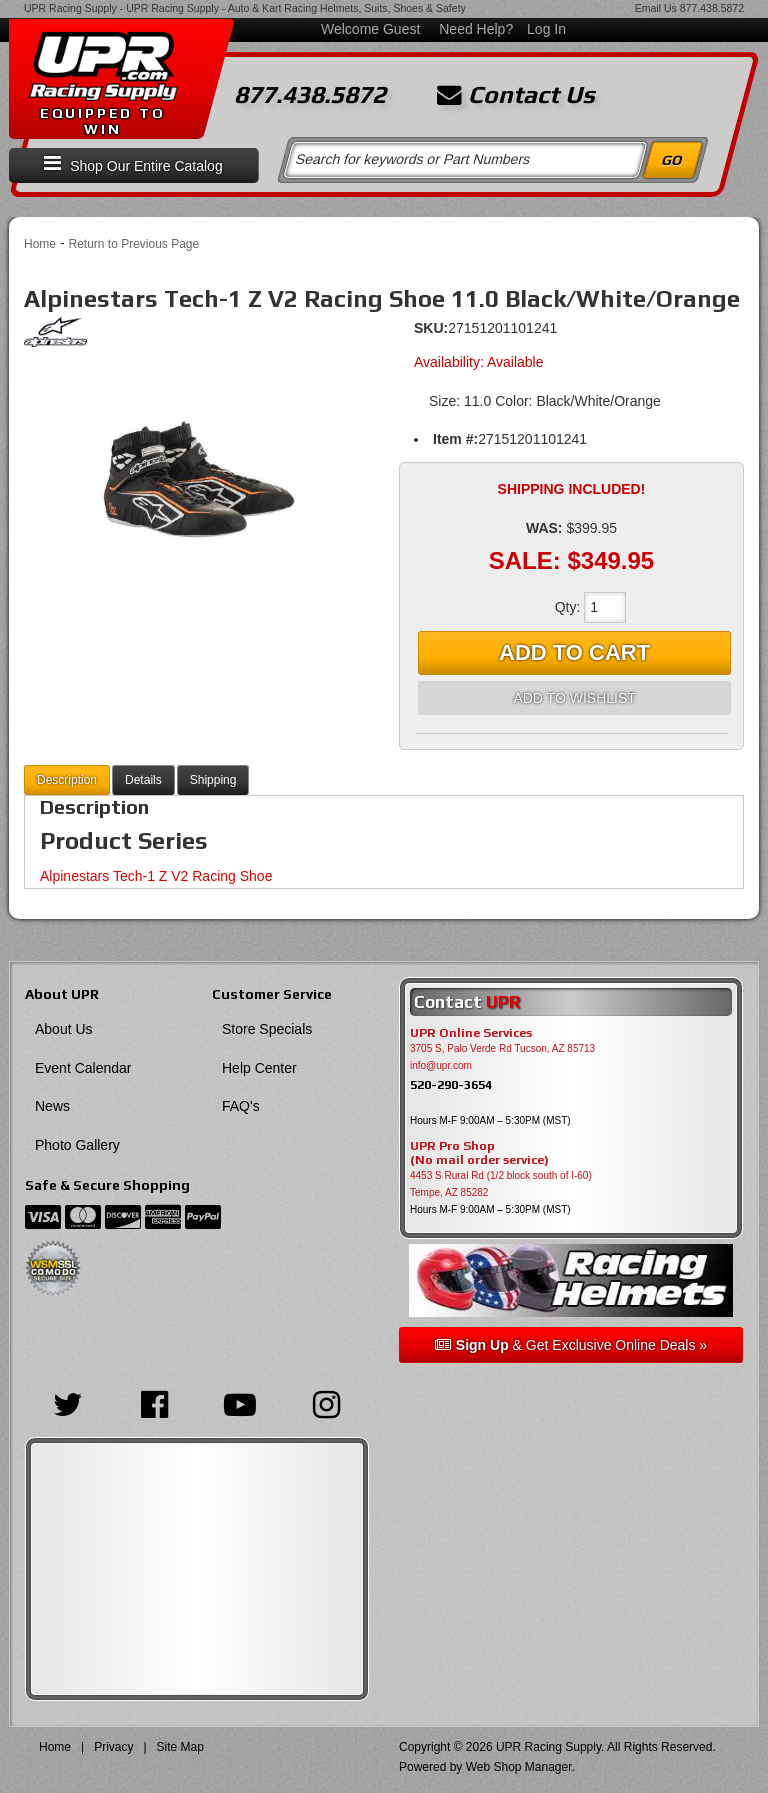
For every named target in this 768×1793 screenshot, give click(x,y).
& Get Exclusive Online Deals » (571, 1345)
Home (40, 244)
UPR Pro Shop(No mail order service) (479, 1153)
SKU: (431, 328)
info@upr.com (441, 1065)
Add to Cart (574, 652)
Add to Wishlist (574, 698)
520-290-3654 (451, 1084)
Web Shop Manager (519, 1767)
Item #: (455, 439)
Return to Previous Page (133, 244)
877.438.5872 (712, 8)
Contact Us (516, 95)
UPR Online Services (471, 1033)
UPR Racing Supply (70, 8)
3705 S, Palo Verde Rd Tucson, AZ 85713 (502, 1048)
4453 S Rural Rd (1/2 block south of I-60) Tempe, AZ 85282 (501, 1184)
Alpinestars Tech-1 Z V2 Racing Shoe (156, 876)
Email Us (656, 8)
